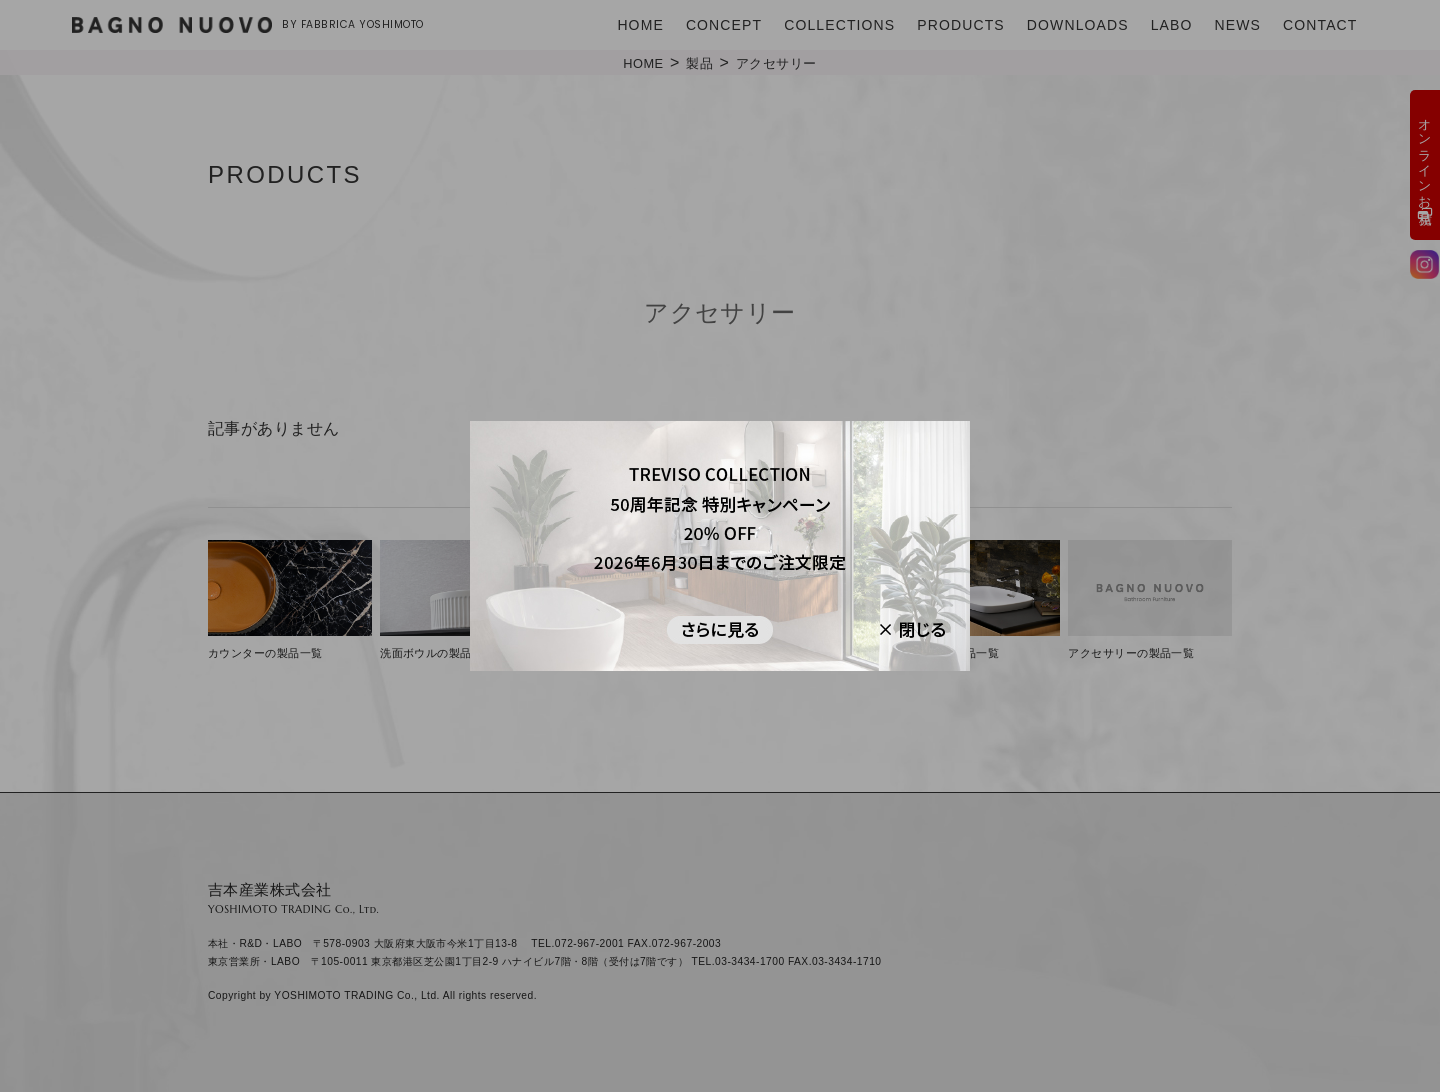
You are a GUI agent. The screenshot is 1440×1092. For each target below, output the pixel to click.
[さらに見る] (720, 628)
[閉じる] (900, 629)
